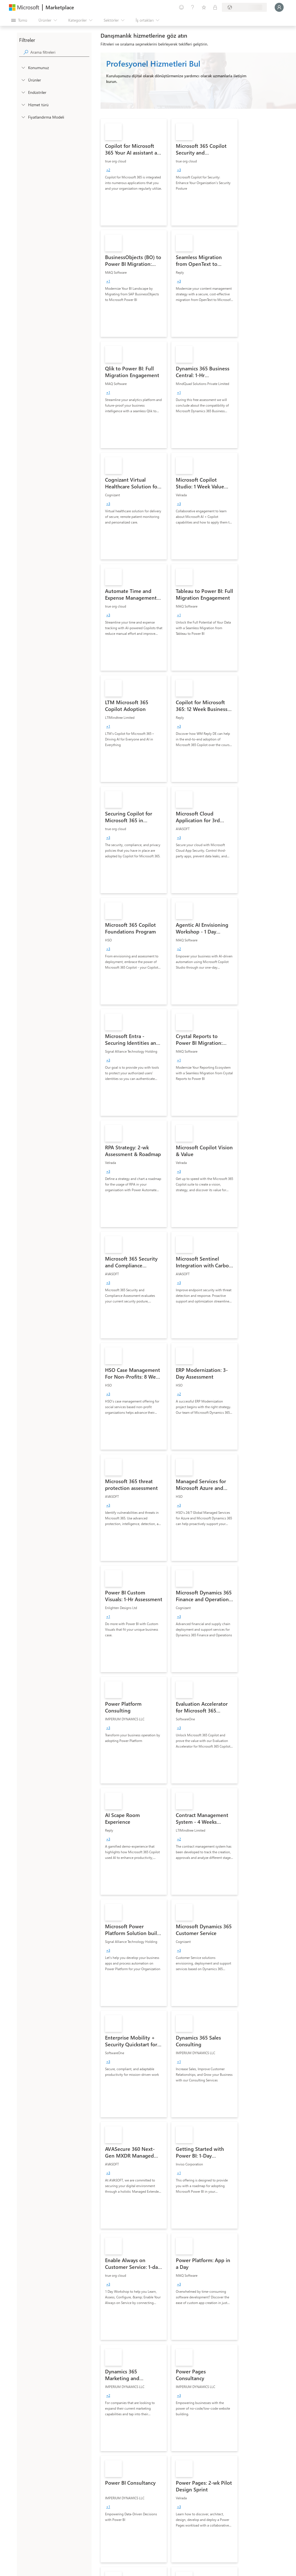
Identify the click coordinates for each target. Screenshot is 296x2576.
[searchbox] (59, 52)
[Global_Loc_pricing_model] (23, 117)
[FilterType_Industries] (23, 92)
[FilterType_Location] (23, 67)
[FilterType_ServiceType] (23, 104)
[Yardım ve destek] (192, 7)
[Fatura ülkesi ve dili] (244, 7)
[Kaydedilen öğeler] (203, 7)
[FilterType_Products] (23, 80)
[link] (134, 172)
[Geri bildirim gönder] (181, 7)
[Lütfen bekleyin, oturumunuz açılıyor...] (279, 7)
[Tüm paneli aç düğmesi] (19, 20)
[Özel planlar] (215, 7)
